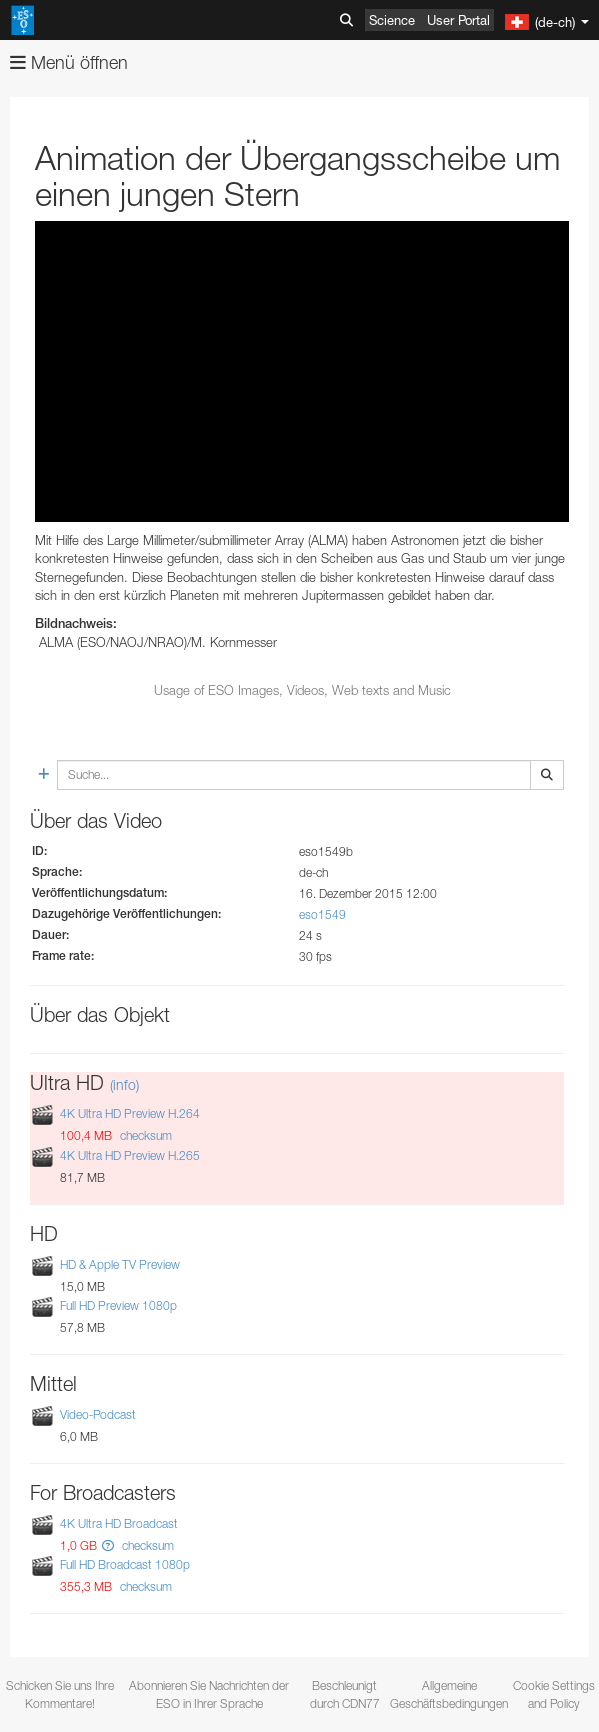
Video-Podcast (98, 1414)
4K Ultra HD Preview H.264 (130, 1114)
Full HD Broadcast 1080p (125, 1564)
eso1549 (322, 914)
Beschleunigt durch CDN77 (345, 1694)
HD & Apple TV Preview (120, 1264)
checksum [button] (144, 1135)
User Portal (458, 20)
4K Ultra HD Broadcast (119, 1523)
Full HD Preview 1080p (118, 1305)
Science (392, 20)
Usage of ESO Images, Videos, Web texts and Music (302, 690)
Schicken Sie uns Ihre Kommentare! (60, 1694)
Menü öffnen (69, 62)
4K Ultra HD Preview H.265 (130, 1155)
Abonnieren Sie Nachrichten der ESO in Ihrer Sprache (209, 1694)
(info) (124, 1084)
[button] (108, 1545)
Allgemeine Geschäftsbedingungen (449, 1694)
